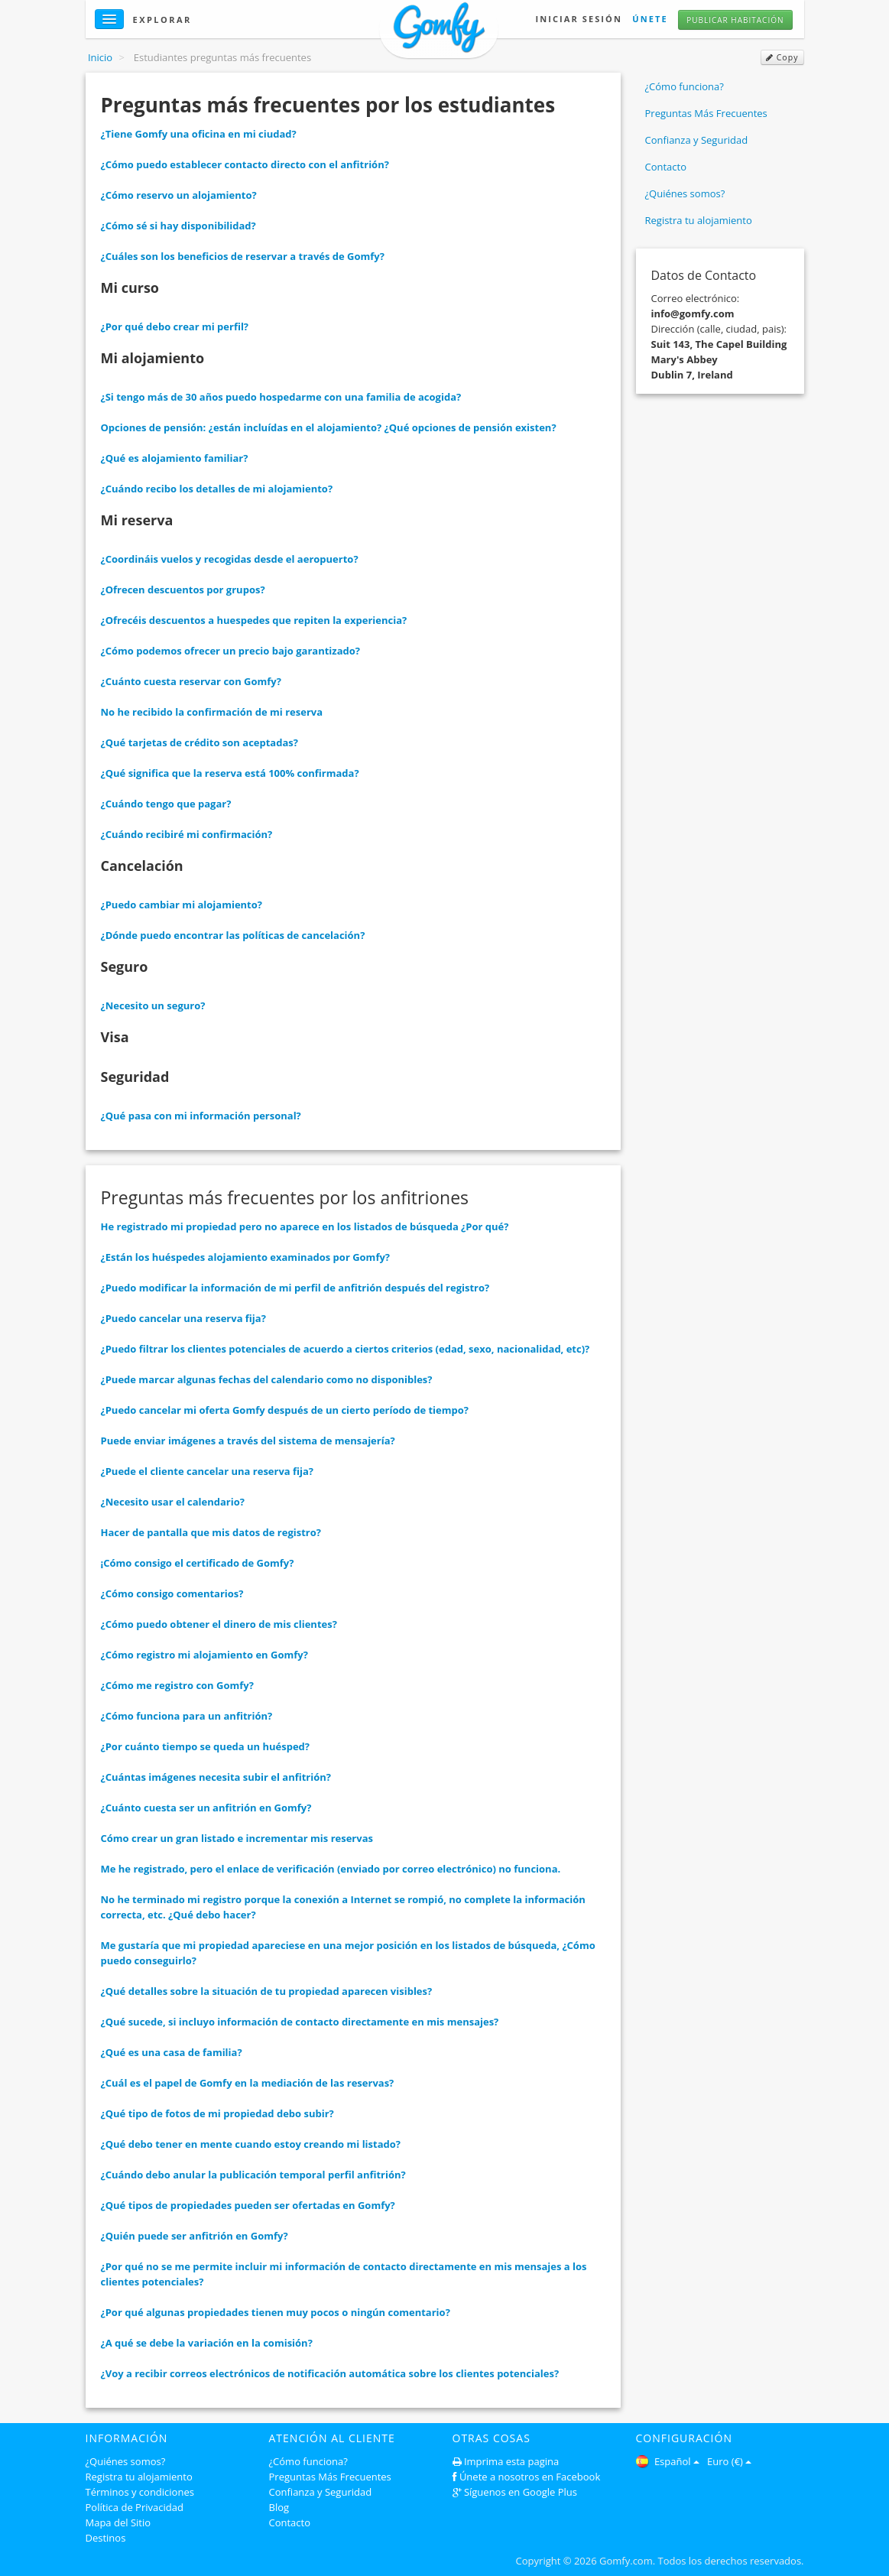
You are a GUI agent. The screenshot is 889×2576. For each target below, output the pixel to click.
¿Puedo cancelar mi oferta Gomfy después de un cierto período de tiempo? (285, 1410)
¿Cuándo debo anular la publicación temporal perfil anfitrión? (253, 2174)
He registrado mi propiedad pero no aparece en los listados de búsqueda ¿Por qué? (305, 1226)
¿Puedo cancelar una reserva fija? (183, 1318)
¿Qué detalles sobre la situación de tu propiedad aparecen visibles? (267, 1991)
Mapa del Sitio (118, 2522)
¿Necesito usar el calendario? (173, 1502)
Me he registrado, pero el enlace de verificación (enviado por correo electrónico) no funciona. (331, 1869)
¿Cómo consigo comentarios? (172, 1593)
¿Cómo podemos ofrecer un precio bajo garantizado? (230, 651)
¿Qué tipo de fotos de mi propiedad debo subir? (217, 2113)
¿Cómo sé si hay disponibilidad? (178, 225)
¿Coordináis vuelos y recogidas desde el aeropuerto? (230, 559)
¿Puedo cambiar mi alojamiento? (182, 904)
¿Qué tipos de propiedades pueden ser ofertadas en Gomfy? (248, 2205)
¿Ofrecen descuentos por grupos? (183, 589)
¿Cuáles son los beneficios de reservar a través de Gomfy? (242, 256)
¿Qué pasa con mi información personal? (201, 1115)
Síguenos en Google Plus (520, 2492)
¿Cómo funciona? (684, 86)
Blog (279, 2507)
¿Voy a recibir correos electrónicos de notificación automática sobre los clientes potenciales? (330, 2373)
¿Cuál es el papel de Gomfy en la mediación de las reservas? (247, 2083)
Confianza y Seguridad (696, 140)
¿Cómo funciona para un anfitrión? (187, 1716)
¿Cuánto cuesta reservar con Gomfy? (191, 681)
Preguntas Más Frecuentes (706, 113)
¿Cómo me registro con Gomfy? (177, 1685)
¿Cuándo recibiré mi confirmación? (187, 834)
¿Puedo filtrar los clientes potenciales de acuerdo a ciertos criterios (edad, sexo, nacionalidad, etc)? (345, 1349)
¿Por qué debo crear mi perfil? (175, 326)
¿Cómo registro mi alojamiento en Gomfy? (204, 1655)
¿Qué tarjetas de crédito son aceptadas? (199, 742)
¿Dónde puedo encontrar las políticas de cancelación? (233, 935)
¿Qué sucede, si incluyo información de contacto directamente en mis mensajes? (300, 2022)
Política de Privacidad (134, 2507)
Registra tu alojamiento (698, 220)
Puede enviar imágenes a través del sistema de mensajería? (248, 1440)
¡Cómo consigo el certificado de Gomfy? (197, 1563)
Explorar (162, 19)
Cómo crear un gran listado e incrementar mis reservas (237, 1838)
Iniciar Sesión (578, 18)
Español (667, 2461)
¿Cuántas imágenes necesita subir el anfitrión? (216, 1777)
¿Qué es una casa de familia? (171, 2052)
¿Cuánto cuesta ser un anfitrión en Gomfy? (206, 1807)
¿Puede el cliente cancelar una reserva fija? (207, 1471)
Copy (782, 57)
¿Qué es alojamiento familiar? (174, 458)
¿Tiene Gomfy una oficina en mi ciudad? (199, 134)
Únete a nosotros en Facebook (529, 2476)
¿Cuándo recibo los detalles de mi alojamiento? (217, 488)
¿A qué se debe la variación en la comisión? (207, 2343)
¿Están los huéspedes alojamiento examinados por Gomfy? (246, 1257)
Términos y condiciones (140, 2492)
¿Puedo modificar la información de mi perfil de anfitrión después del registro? (295, 1287)
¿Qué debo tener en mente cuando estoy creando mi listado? (251, 2144)
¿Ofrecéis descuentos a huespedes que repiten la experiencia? (254, 620)
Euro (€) (729, 2461)
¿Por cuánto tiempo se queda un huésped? (205, 1746)
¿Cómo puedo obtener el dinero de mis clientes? (219, 1624)
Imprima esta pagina (511, 2461)
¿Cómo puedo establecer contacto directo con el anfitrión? (245, 164)
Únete (649, 18)
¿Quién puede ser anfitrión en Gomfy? (194, 2236)
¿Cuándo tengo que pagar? (166, 803)
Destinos (106, 2538)
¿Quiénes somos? (685, 193)
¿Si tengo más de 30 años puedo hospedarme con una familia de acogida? (281, 397)
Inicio (100, 57)
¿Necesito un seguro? (153, 1005)
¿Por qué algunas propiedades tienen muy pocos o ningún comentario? (275, 2312)
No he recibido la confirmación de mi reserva (212, 712)
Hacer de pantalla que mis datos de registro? (211, 1532)
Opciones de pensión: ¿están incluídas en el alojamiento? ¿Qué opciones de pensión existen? (328, 427)
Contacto (666, 167)
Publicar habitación (735, 20)
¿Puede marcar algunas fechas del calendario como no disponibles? (267, 1379)
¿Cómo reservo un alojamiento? (179, 195)
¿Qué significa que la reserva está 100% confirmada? (230, 773)
